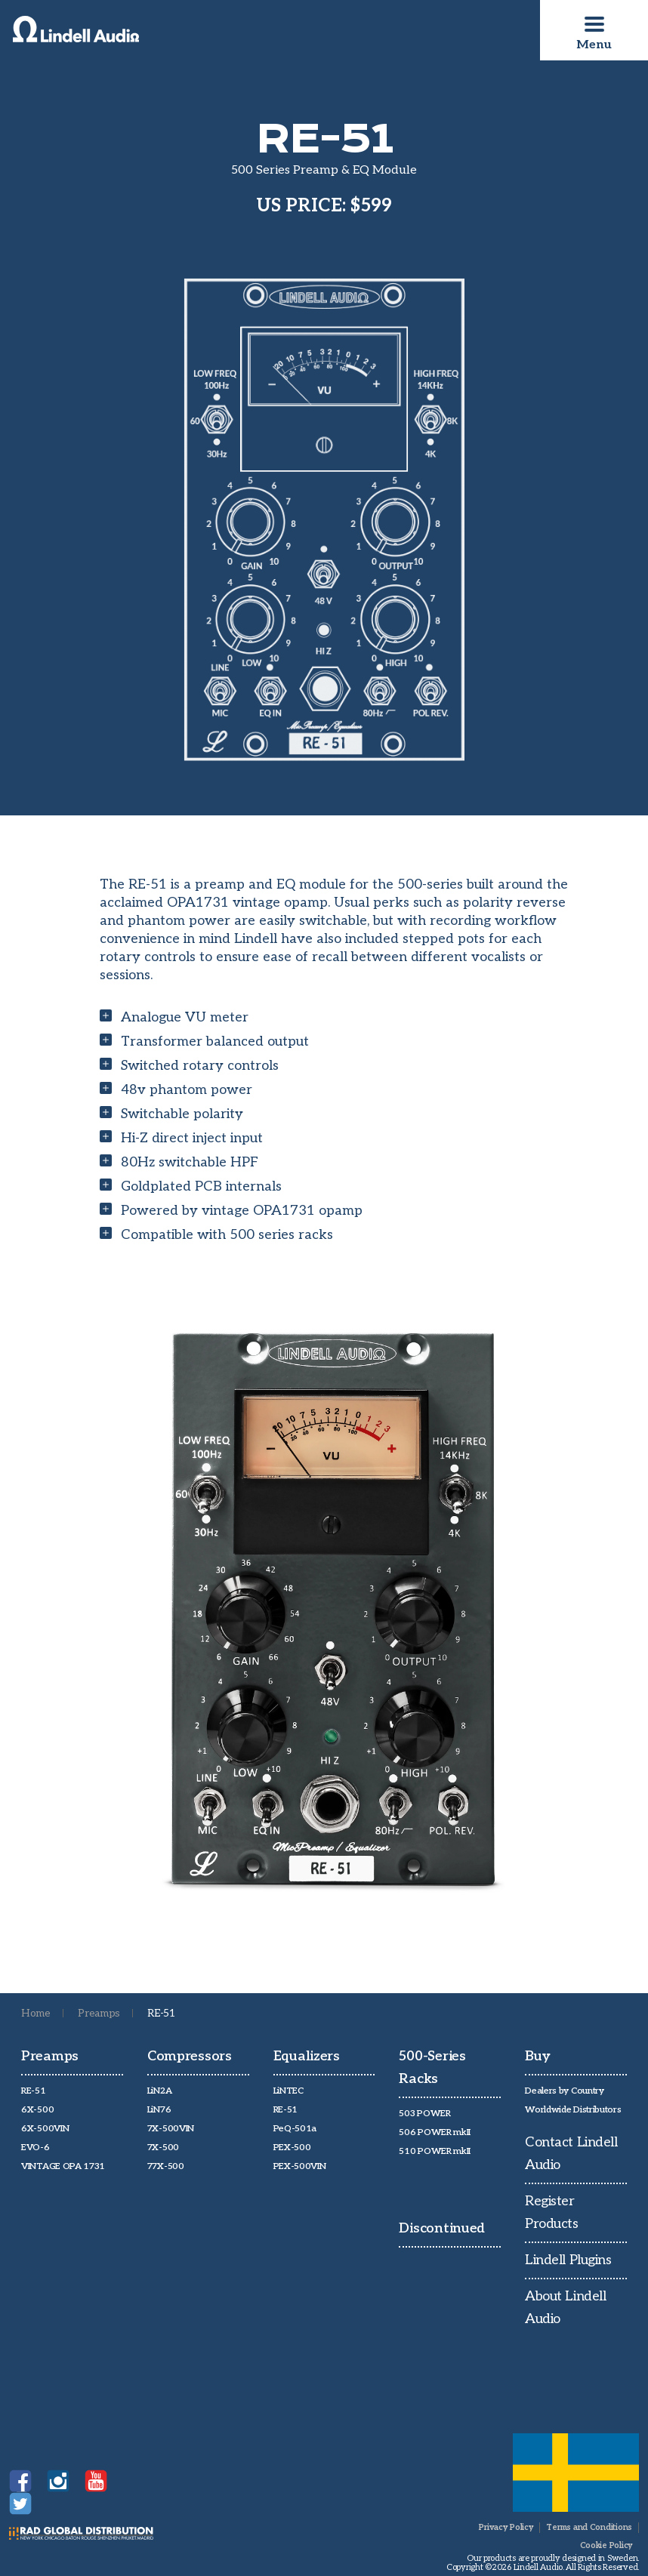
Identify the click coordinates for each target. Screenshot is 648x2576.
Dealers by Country (564, 2091)
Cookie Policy (606, 2545)
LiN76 (159, 2109)
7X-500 (163, 2147)
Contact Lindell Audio (571, 2153)
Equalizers (306, 2056)
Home (36, 2013)
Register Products (551, 2212)
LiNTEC (288, 2091)
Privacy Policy (506, 2527)
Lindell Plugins (568, 2260)
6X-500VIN (45, 2128)
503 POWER (424, 2113)
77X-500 (165, 2166)
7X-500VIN (170, 2128)
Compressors (189, 2056)
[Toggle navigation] (594, 24)
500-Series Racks (432, 2067)
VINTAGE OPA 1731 (63, 2166)
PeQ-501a (295, 2128)
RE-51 (33, 2091)
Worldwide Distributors (573, 2109)
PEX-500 (292, 2147)
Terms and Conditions (589, 2527)
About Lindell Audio (565, 2307)
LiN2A (159, 2091)
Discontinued (442, 2228)
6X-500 (37, 2109)
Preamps (99, 2013)
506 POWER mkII (435, 2132)
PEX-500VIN (299, 2166)
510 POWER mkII (435, 2151)
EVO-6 (35, 2147)
